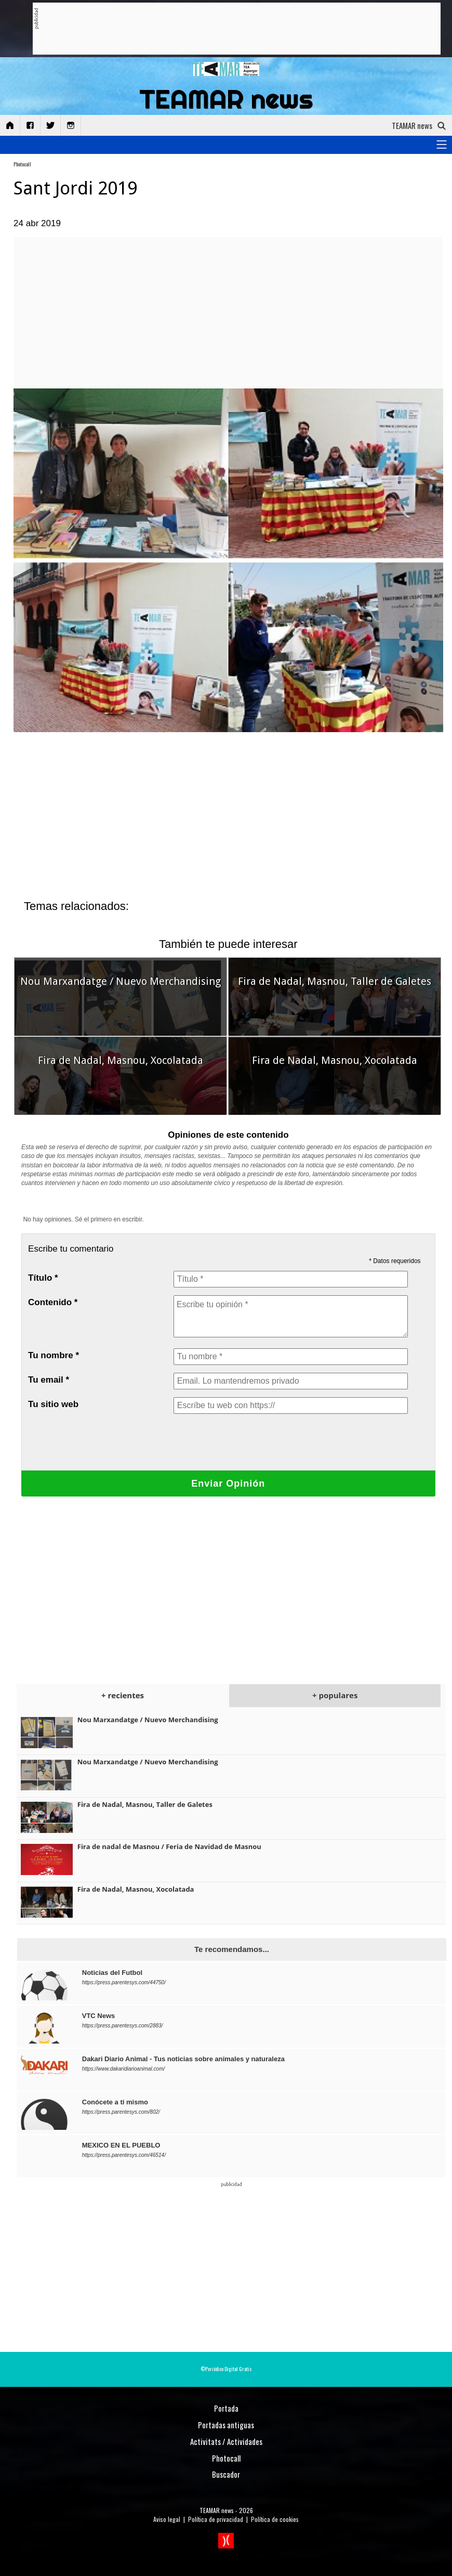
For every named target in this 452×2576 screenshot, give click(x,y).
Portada (226, 2408)
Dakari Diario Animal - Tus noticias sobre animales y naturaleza (183, 2059)
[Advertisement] (227, 29)
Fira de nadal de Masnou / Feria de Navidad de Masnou (169, 1846)
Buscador (226, 2474)
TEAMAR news (217, 2510)
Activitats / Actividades (226, 2441)
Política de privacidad (215, 2519)
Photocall (22, 164)
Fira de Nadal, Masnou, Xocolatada (120, 1060)
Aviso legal (166, 2519)
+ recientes (122, 1695)
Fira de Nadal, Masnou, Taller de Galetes (334, 981)
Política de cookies (275, 2519)
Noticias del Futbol (112, 1972)
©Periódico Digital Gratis (226, 2369)
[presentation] (252, 1442)
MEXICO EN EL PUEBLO (121, 2145)
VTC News (98, 2016)
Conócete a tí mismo (115, 2102)
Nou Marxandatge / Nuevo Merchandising (120, 981)
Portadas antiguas (226, 2424)
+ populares (334, 1695)
